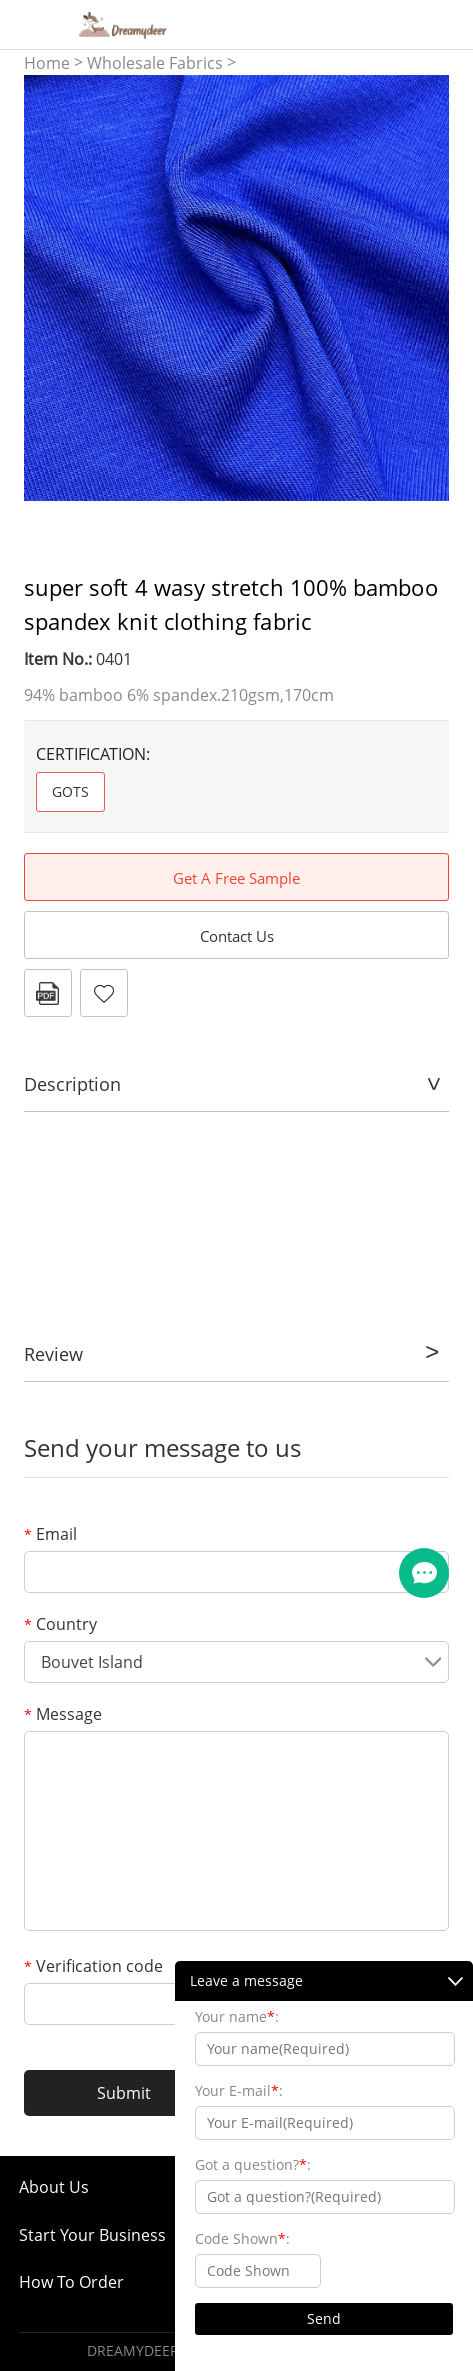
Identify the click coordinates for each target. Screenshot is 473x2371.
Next (423, 288)
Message (63, 1714)
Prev (50, 288)
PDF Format (48, 993)
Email (50, 1534)
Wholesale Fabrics (155, 63)
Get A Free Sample (236, 878)
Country (60, 1624)
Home (47, 63)
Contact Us (237, 936)
